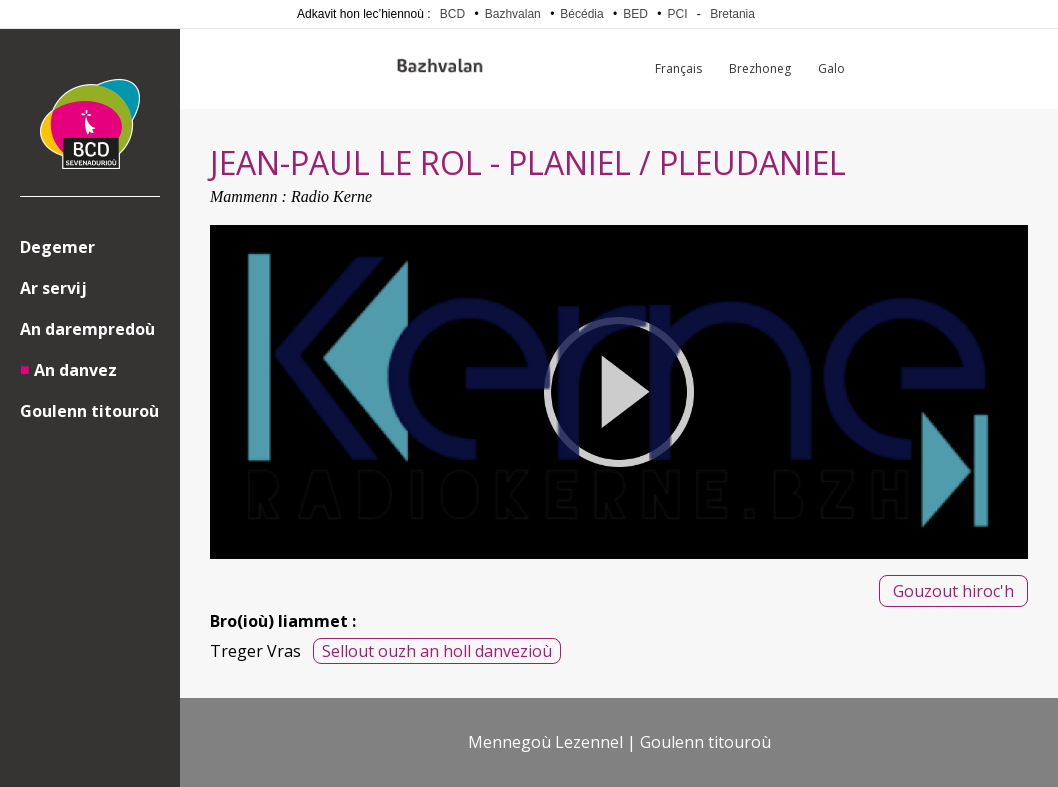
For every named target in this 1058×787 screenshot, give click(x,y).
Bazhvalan (513, 14)
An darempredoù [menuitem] (87, 329)
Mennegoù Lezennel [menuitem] (545, 742)
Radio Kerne (331, 196)
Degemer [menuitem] (57, 247)
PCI (678, 14)
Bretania (732, 14)
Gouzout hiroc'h (953, 591)
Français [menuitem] (678, 68)
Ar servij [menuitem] (53, 288)
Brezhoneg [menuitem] (760, 68)
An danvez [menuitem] (75, 370)
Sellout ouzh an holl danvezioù (437, 651)
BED (635, 14)
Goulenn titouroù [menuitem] (89, 411)
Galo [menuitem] (831, 68)
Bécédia (581, 14)
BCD (452, 14)
